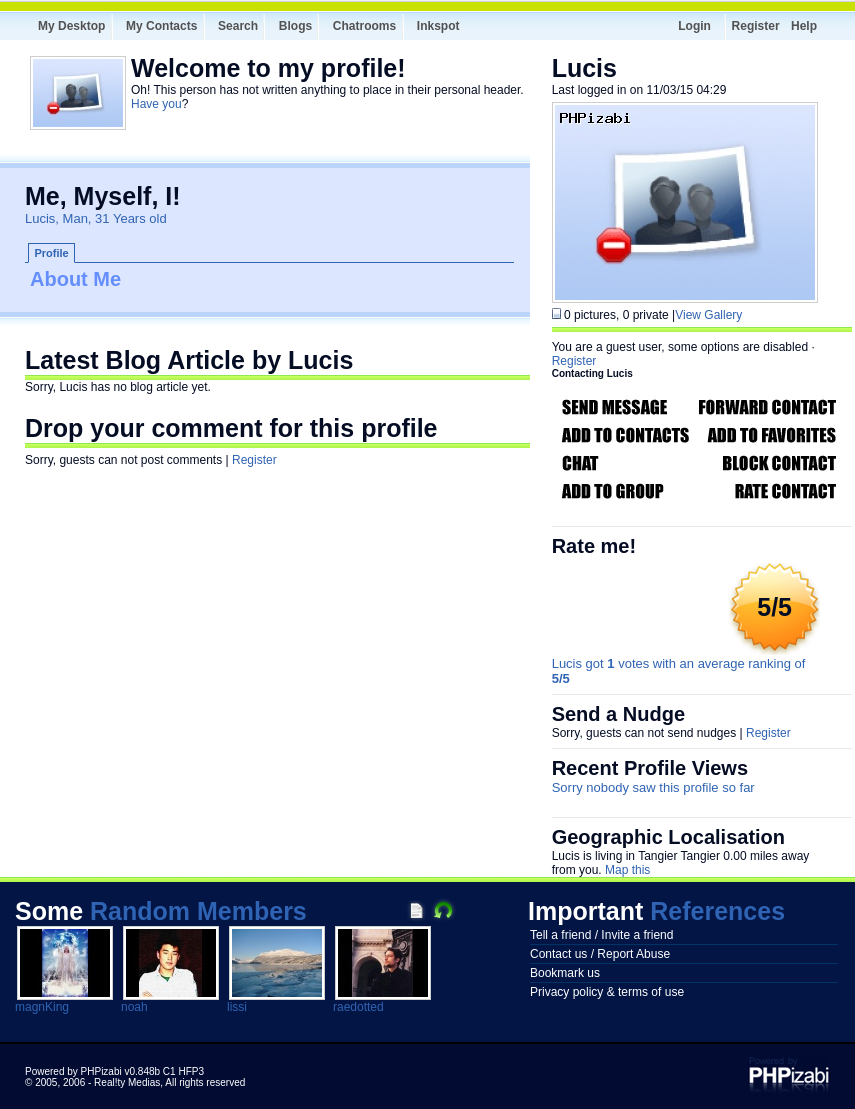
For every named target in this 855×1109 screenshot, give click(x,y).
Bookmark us (565, 973)
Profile (52, 253)
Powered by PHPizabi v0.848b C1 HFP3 (114, 1071)
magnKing (42, 1007)
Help (804, 26)
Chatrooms (364, 26)
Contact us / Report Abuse (600, 954)
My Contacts (161, 26)
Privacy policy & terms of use (607, 992)
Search (238, 26)
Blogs (295, 26)
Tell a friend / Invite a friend (601, 935)
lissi (237, 1007)
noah (134, 1007)
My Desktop (71, 26)
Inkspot (438, 26)
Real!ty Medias (127, 1082)
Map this (627, 870)
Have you (156, 104)
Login (694, 26)
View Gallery (708, 315)
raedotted (358, 1007)
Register (756, 26)
